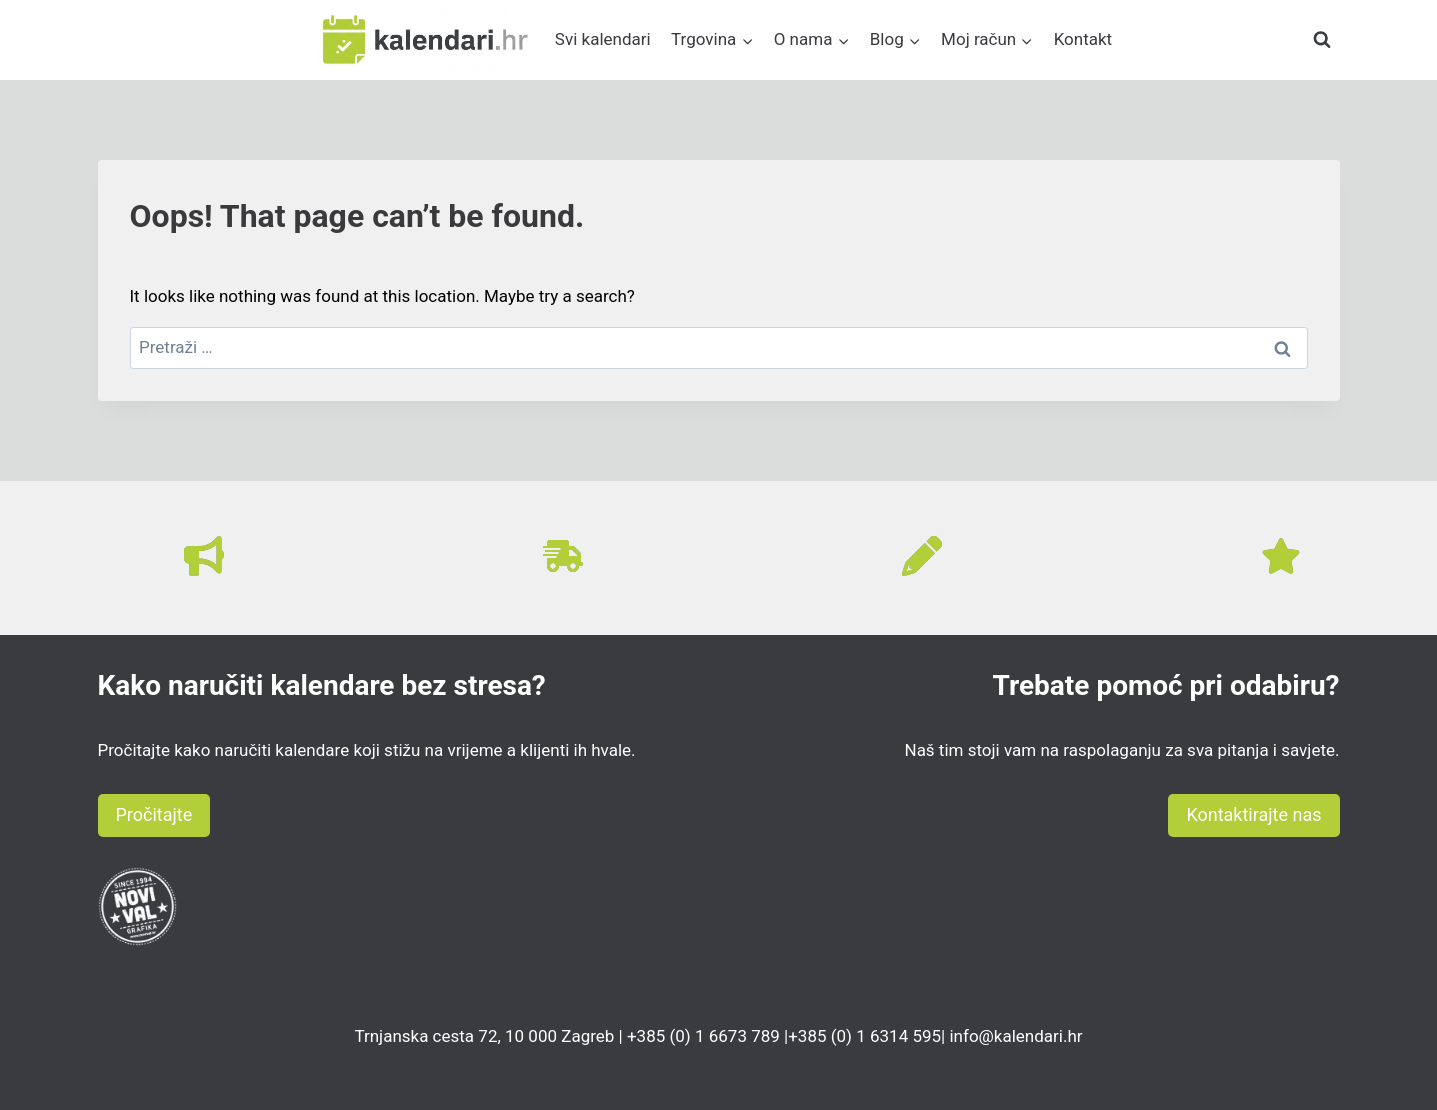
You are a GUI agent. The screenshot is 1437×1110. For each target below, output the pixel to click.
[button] (154, 815)
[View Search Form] (1322, 40)
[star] (1281, 556)
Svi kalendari (603, 39)
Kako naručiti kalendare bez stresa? (322, 685)
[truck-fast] (563, 556)
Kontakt (1083, 39)
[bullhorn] (204, 556)
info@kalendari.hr (1015, 1036)
